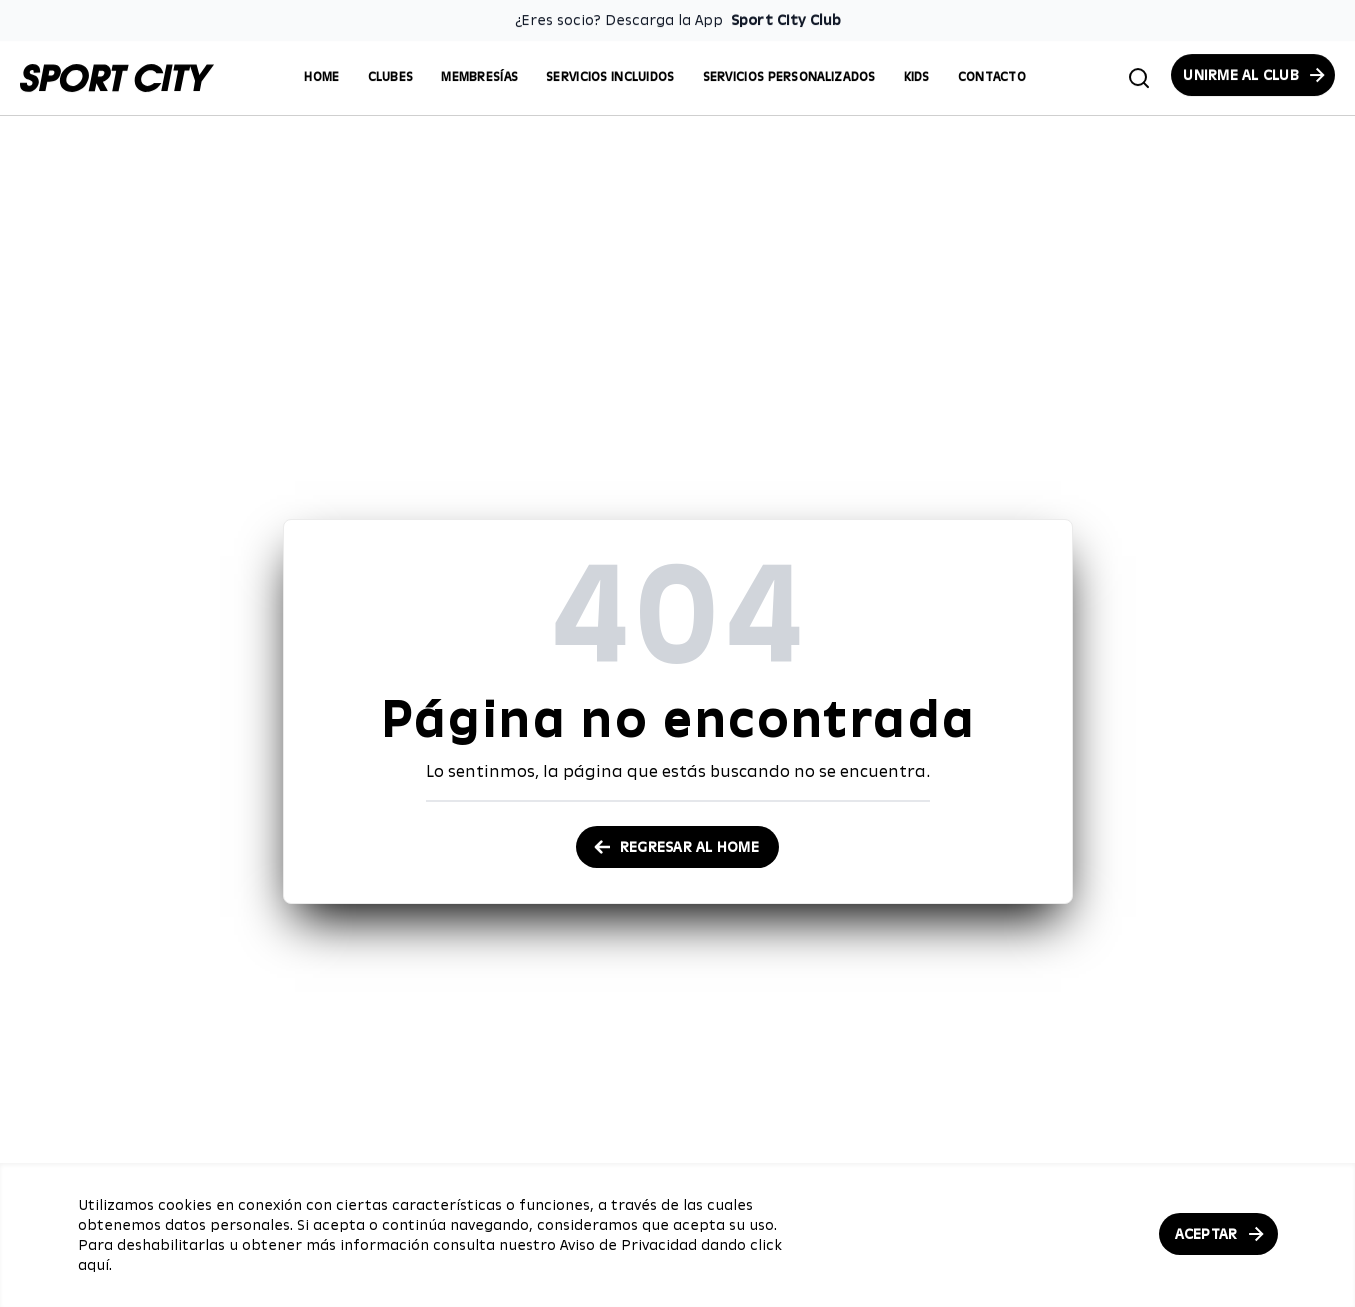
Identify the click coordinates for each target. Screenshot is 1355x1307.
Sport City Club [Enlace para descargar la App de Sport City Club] (786, 20)
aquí (93, 1265)
